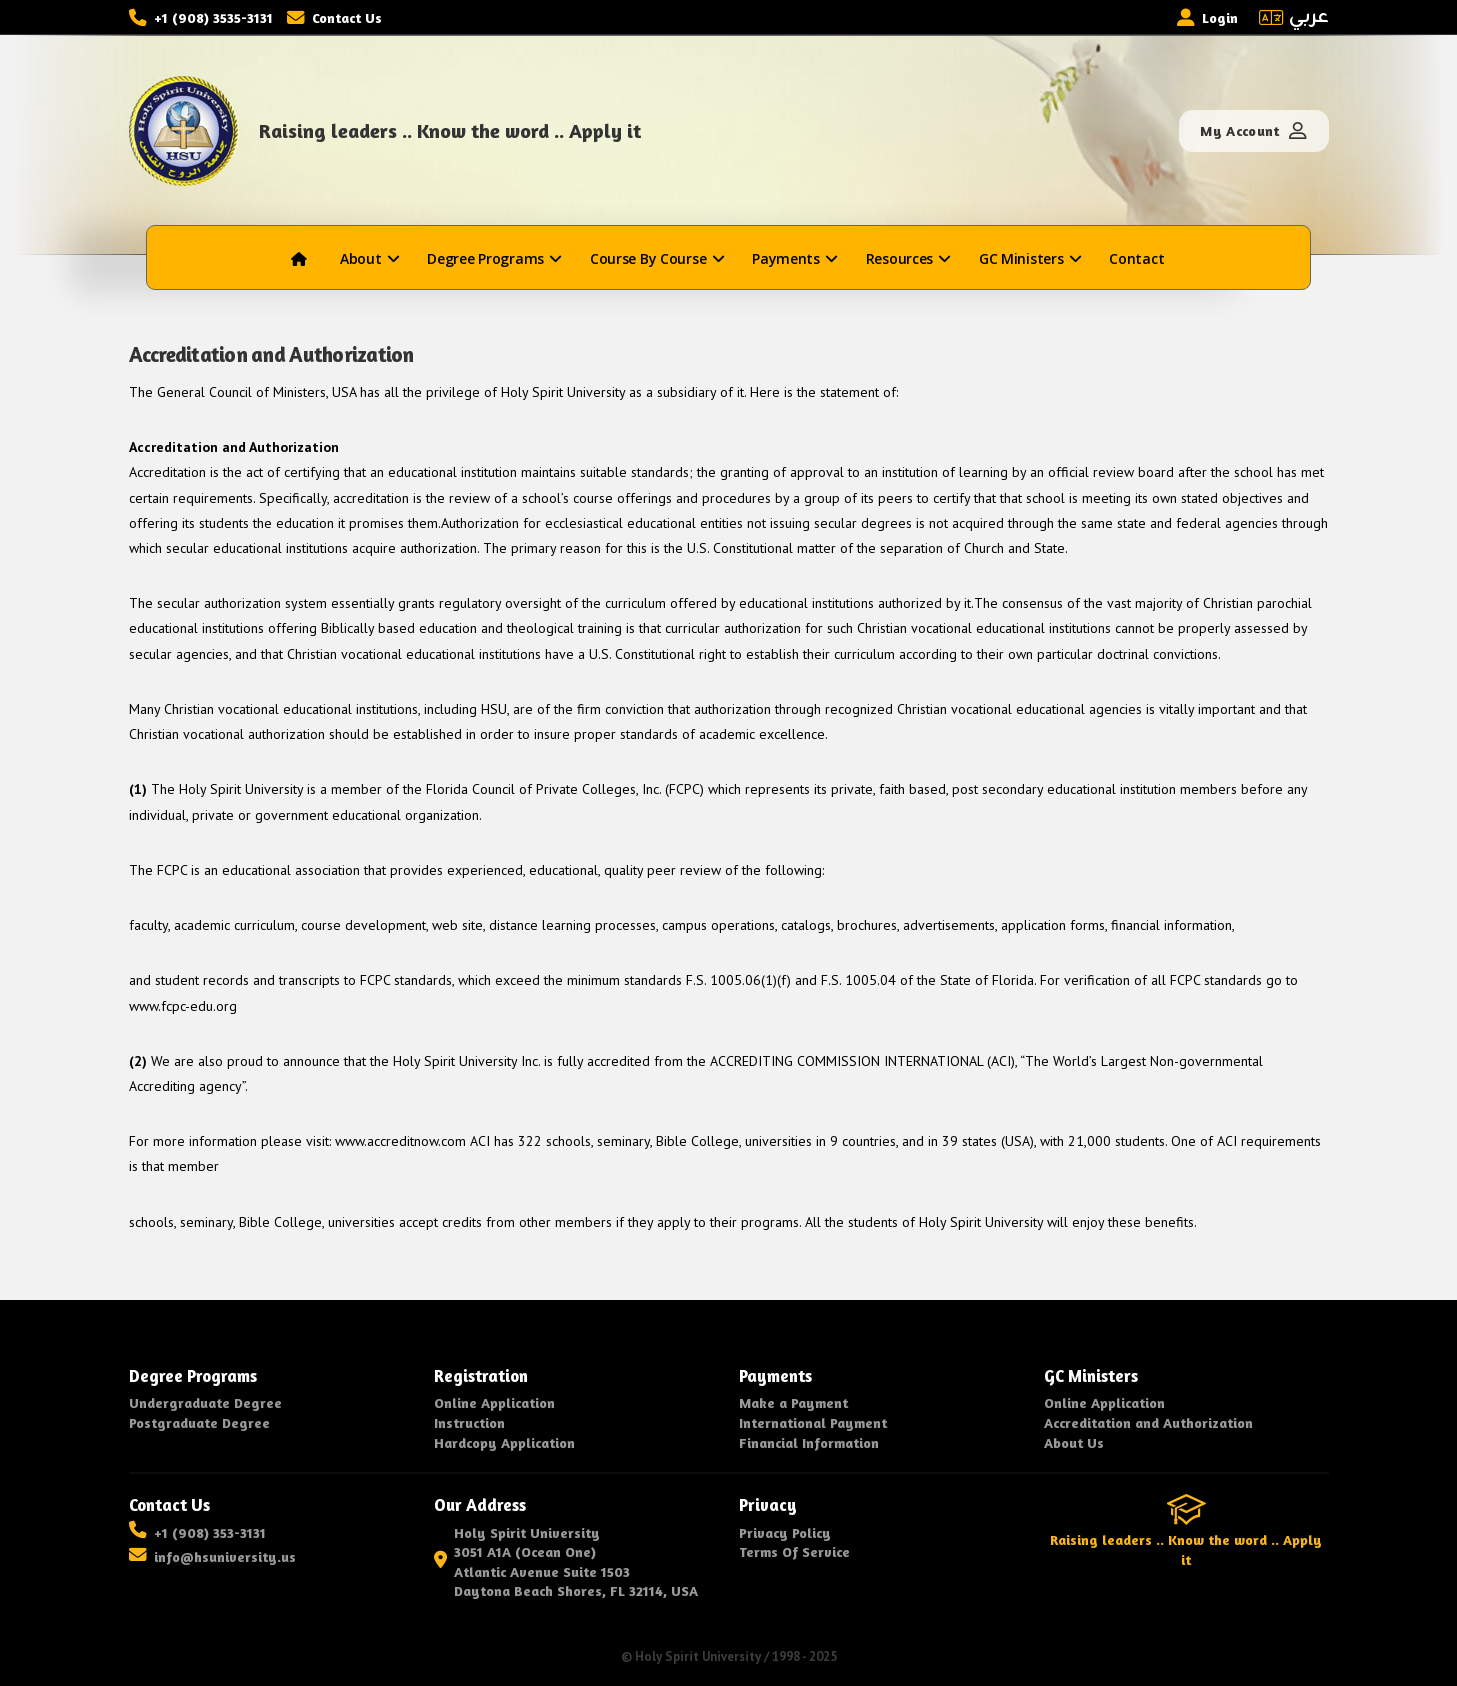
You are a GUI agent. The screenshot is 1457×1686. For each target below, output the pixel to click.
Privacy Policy (785, 1532)
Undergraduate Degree (205, 1402)
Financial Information (809, 1442)
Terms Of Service (794, 1551)
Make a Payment (793, 1402)
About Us (1074, 1442)
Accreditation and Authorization (1148, 1422)
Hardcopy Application (504, 1442)
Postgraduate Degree (199, 1422)
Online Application (494, 1402)
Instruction (469, 1422)
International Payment (813, 1422)
